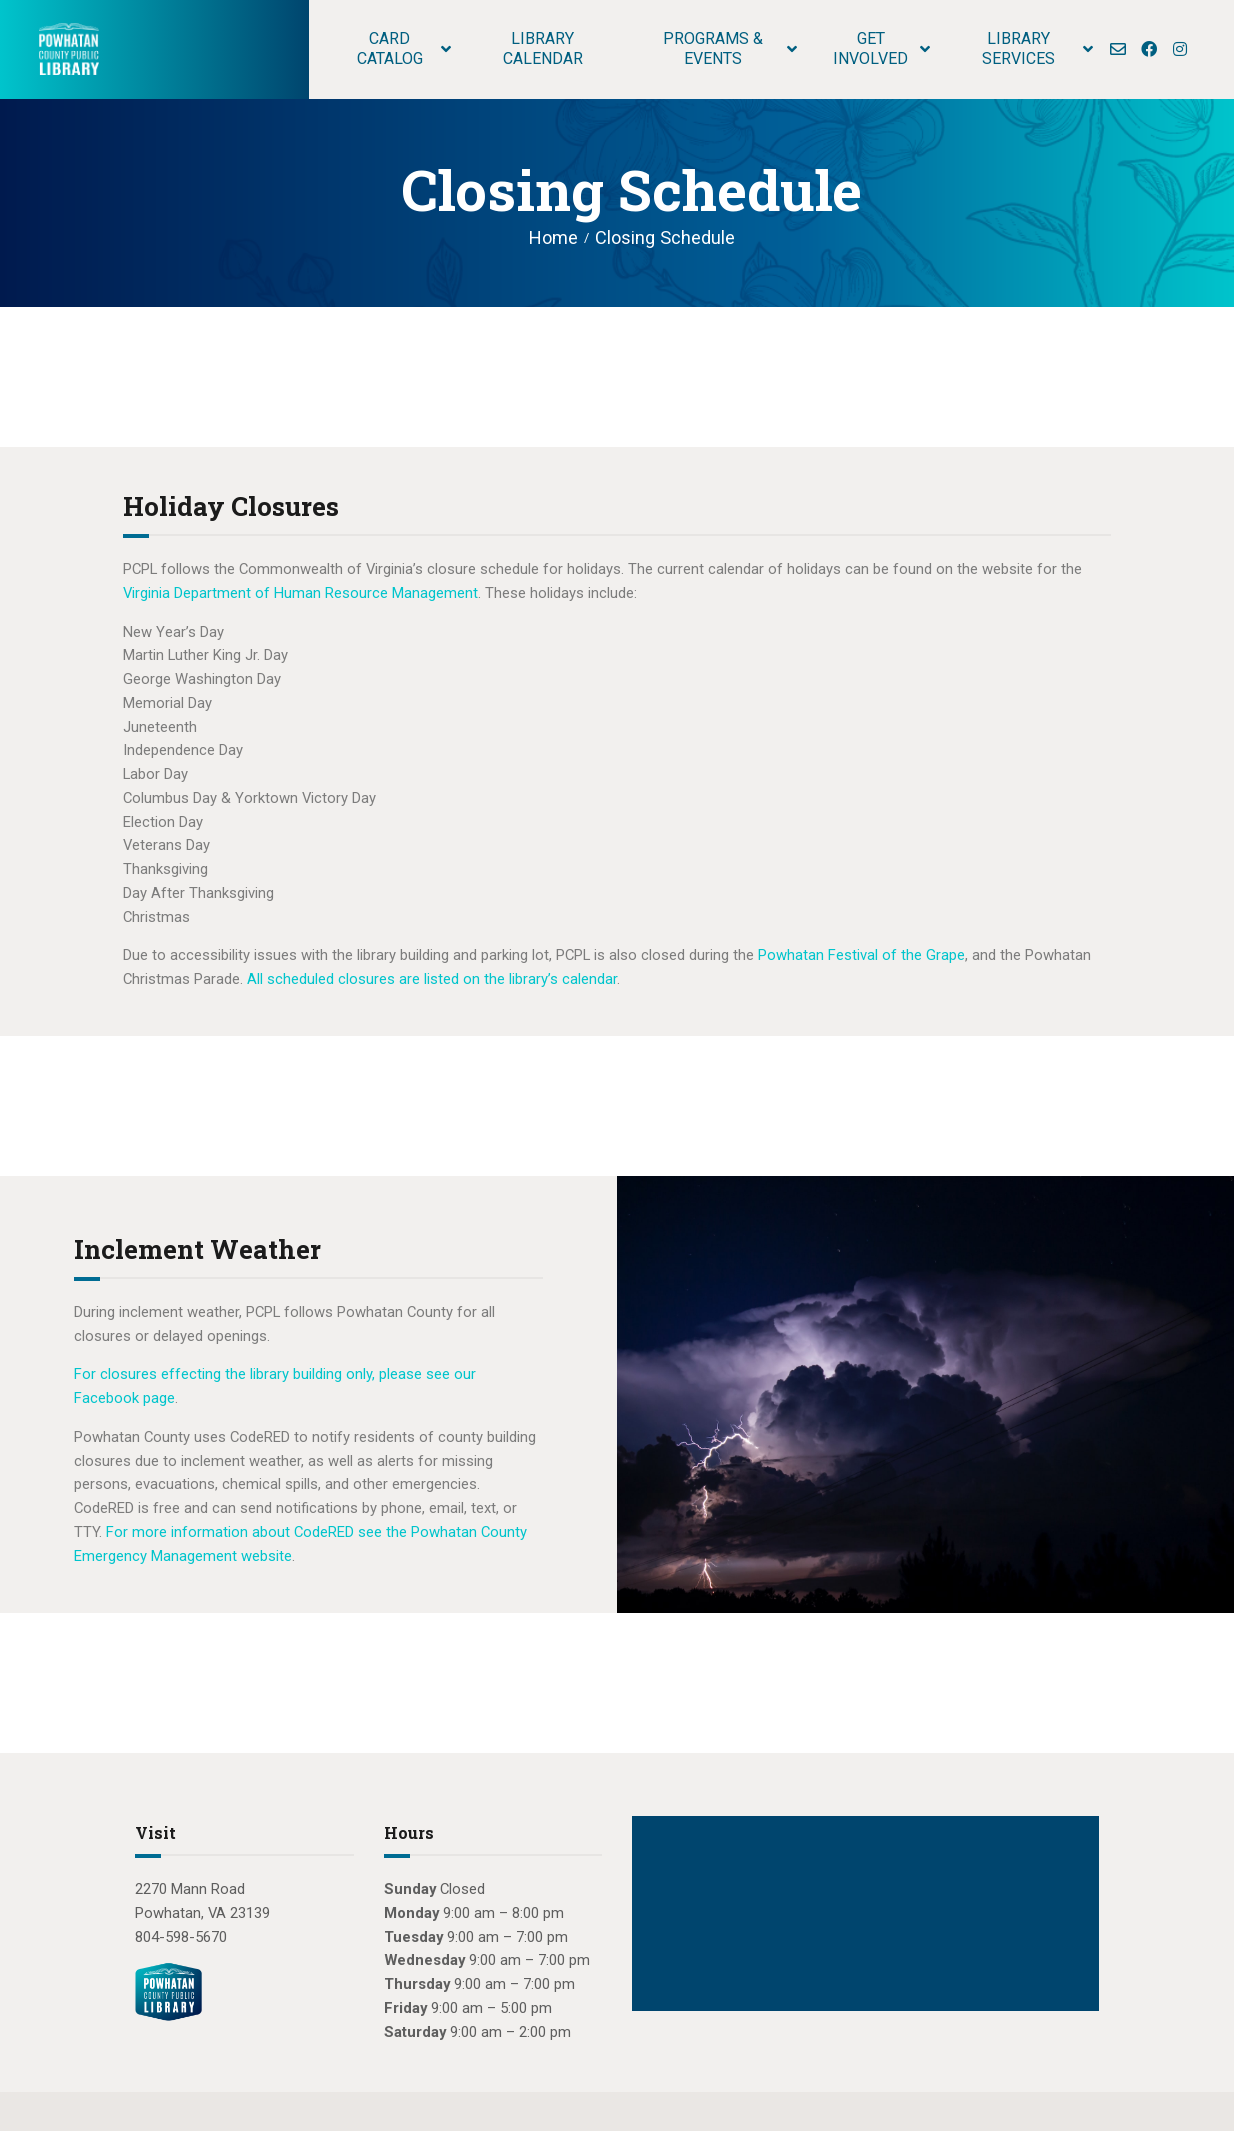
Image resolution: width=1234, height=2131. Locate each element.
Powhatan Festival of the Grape (861, 955)
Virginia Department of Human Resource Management (300, 593)
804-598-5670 (181, 1937)
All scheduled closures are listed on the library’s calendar (432, 979)
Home (553, 237)
